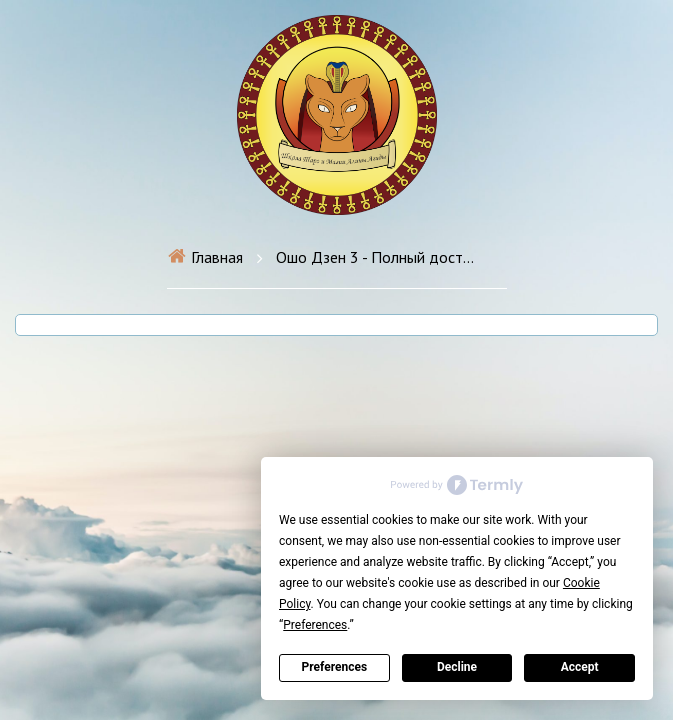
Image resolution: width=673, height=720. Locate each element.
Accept (580, 667)
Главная (205, 257)
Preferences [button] (315, 625)
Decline (457, 667)
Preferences (335, 667)
